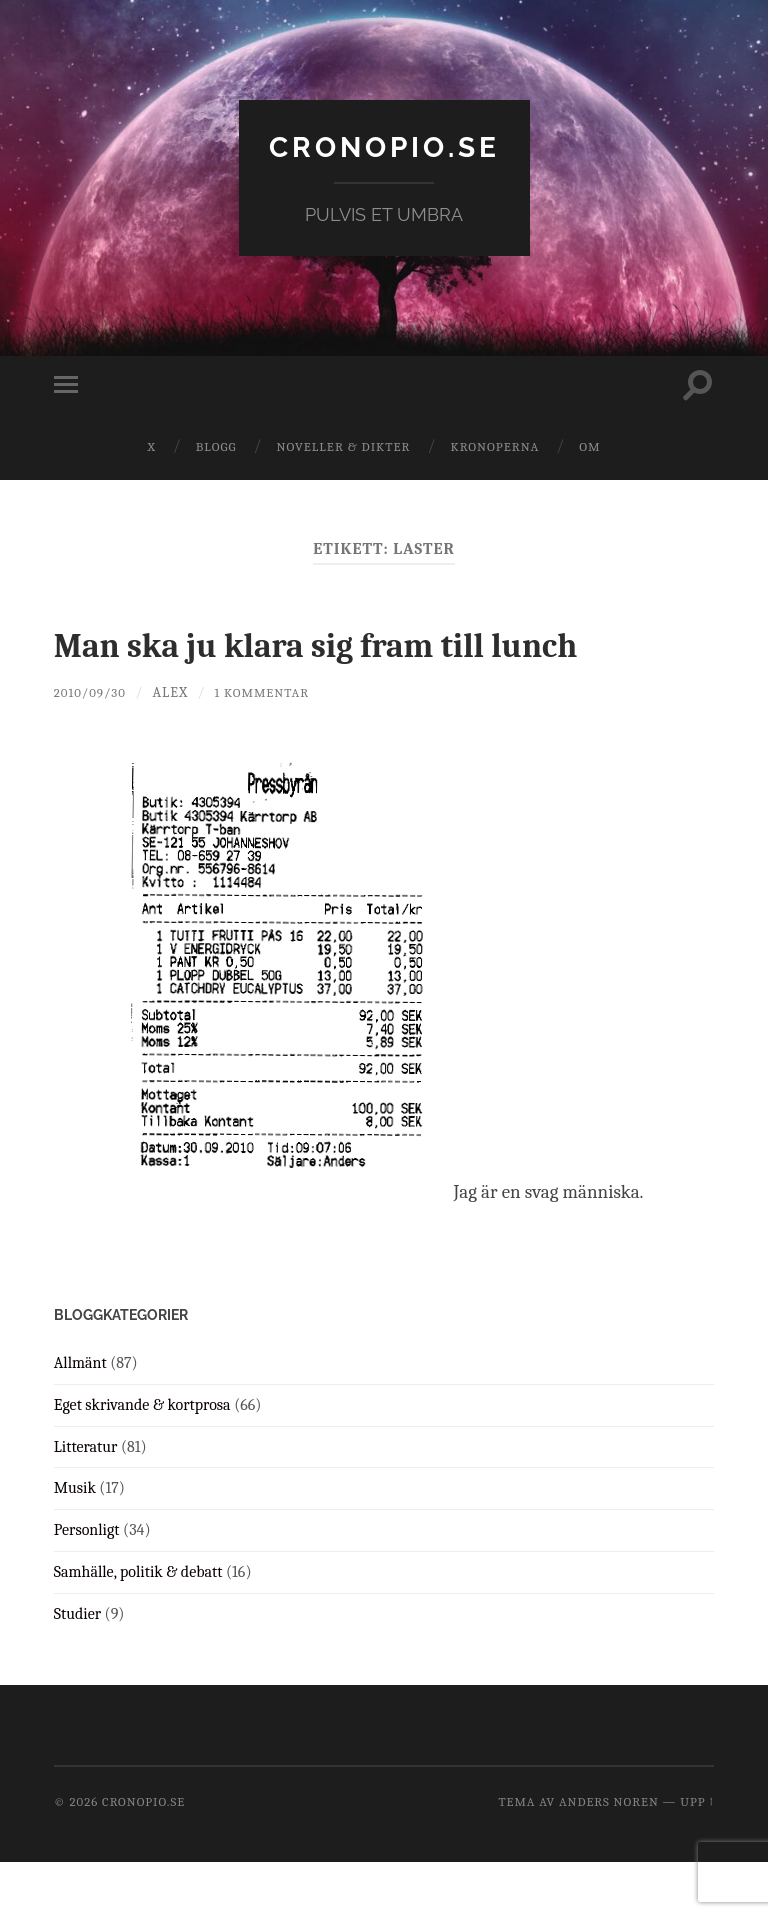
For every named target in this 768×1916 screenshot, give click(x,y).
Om (589, 446)
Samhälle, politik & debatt (138, 1626)
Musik (75, 1542)
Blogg (216, 446)
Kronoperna (494, 446)
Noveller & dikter (344, 446)
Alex (178, 746)
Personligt (87, 1584)
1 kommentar (274, 746)
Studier (77, 1668)
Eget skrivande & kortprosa (142, 1459)
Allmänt (80, 1417)
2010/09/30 (93, 746)
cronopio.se (384, 145)
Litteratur (86, 1501)
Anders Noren (609, 1855)
